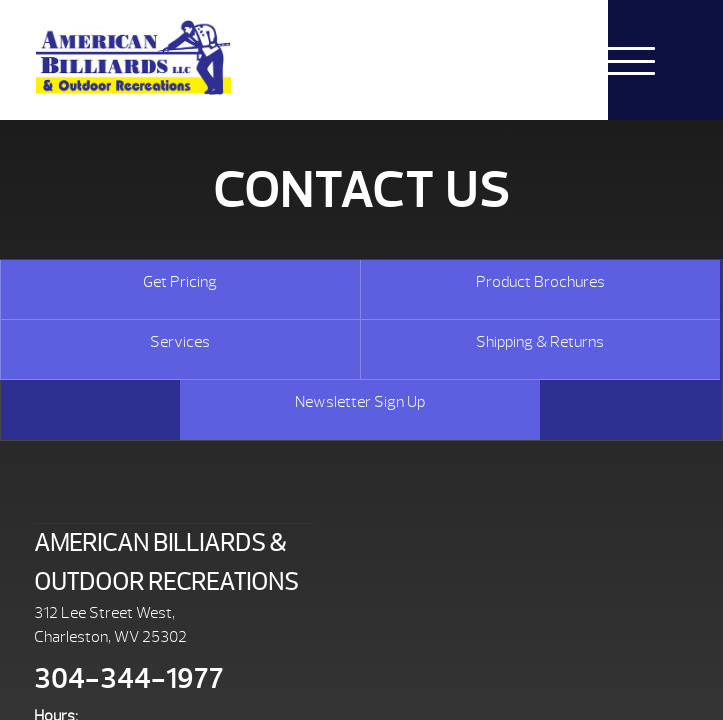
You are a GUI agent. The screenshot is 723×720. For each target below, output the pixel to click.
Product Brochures (540, 282)
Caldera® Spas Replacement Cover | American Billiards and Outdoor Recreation (133, 57)
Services (180, 342)
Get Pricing (180, 282)
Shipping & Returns (540, 342)
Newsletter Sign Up (360, 402)
